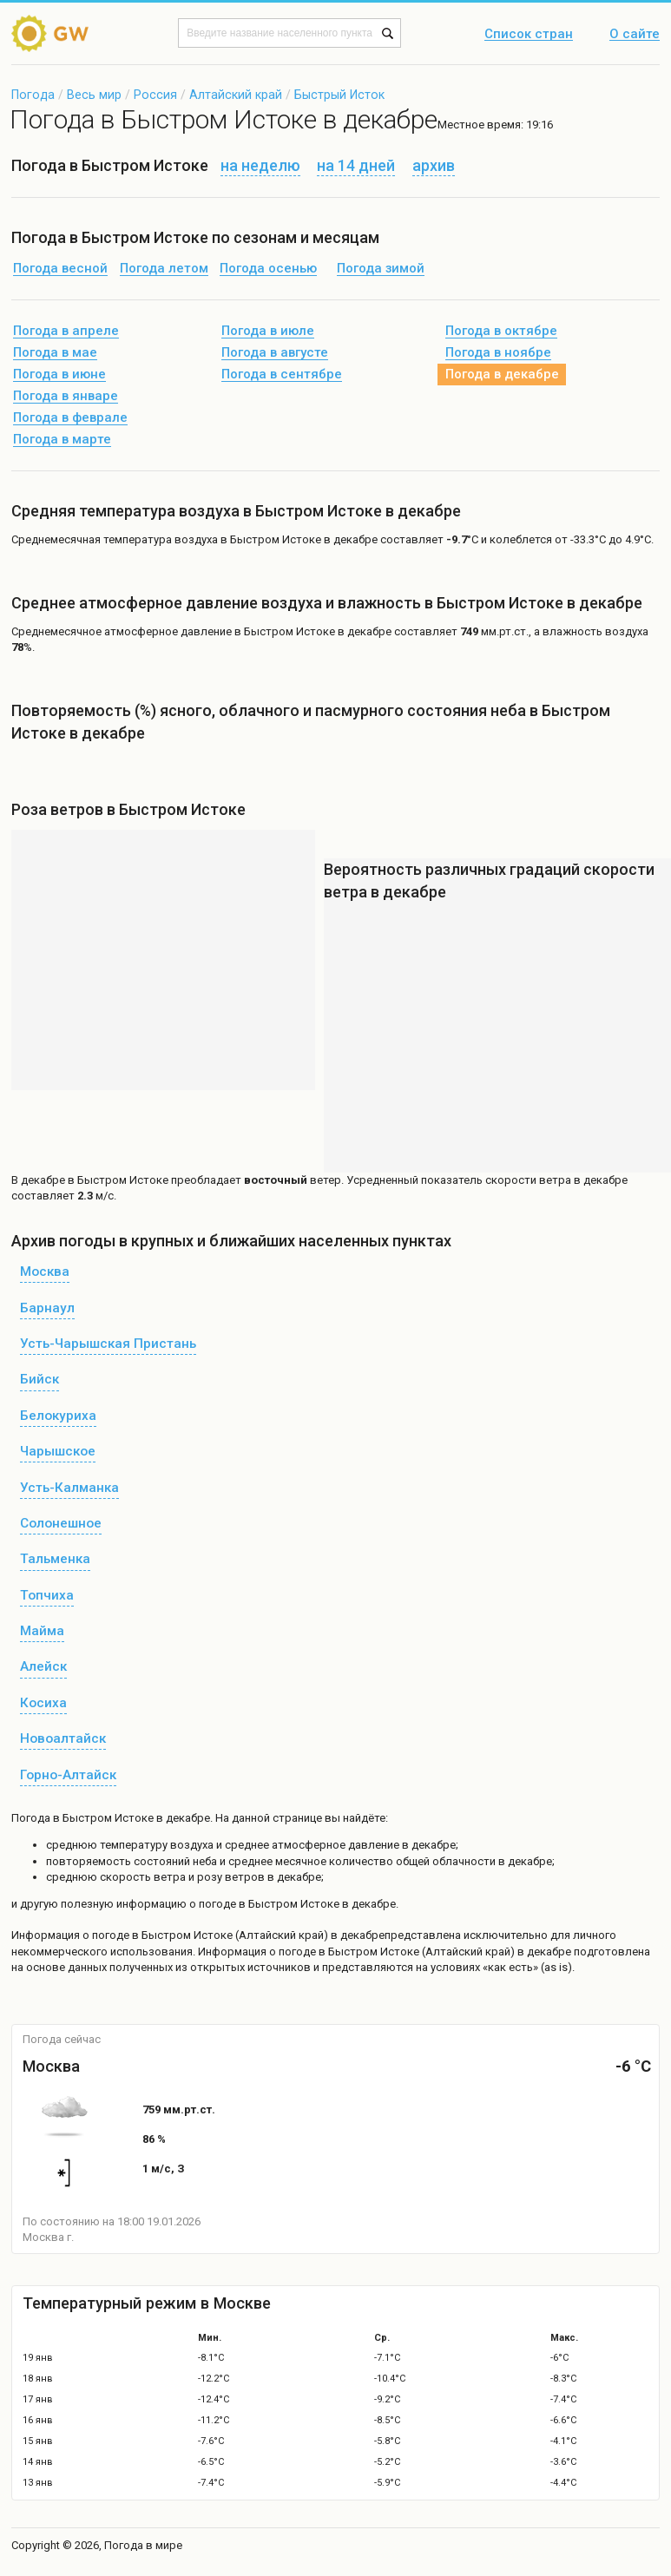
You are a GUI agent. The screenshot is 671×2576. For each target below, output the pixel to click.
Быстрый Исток (339, 95)
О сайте (634, 35)
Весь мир (94, 95)
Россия (155, 95)
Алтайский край (235, 95)
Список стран (528, 35)
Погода (33, 95)
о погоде (107, 1935)
